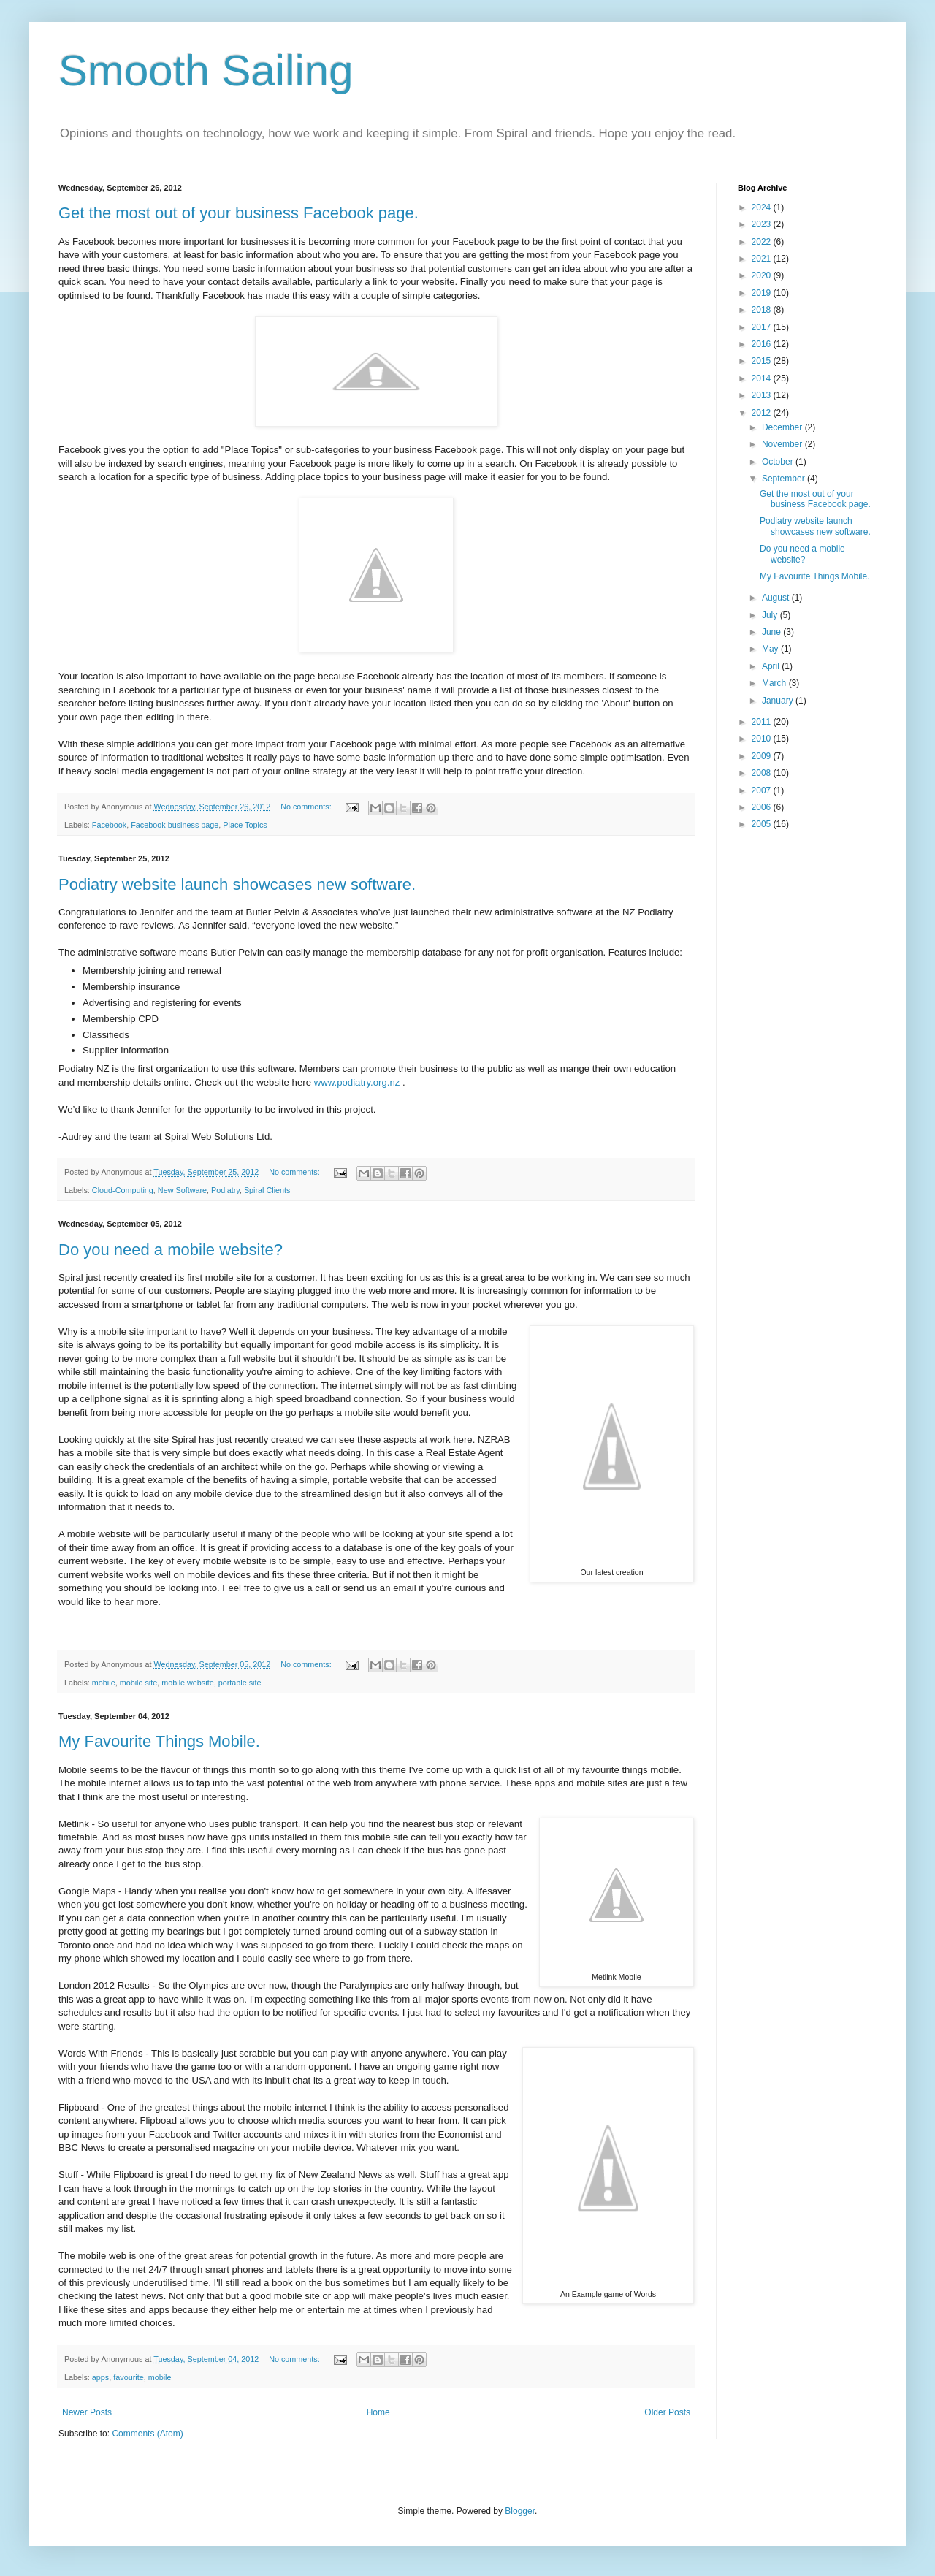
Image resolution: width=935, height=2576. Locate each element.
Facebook (109, 824)
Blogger (520, 2511)
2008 (763, 773)
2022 (763, 242)
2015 (763, 361)
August (777, 597)
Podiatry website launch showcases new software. (237, 884)
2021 (763, 259)
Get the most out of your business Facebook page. (238, 213)
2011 (763, 722)
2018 (763, 310)
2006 (763, 807)
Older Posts (667, 2412)
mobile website (187, 1682)
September (784, 478)
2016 (763, 344)
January (778, 701)
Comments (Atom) (147, 2433)
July (771, 615)
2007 (763, 790)
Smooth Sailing (206, 70)
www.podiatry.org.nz (357, 1082)
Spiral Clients (267, 1190)
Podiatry (225, 1190)
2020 (763, 275)
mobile (103, 1682)
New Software (182, 1190)
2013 (763, 395)
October (778, 462)
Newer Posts (87, 2412)
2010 (763, 738)
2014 (763, 378)
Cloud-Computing (122, 1190)
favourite (128, 2377)
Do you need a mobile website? (170, 1250)
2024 (763, 207)
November (783, 444)
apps (100, 2377)
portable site (240, 1682)
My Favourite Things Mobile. (159, 1741)
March (775, 683)
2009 (763, 756)
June (772, 632)
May (771, 649)
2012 (763, 413)
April (772, 666)
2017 (763, 327)
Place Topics (245, 824)
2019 (763, 293)
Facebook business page (174, 824)
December (783, 427)
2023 (763, 224)
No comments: (307, 806)
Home (378, 2412)
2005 (763, 824)
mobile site (139, 1682)
